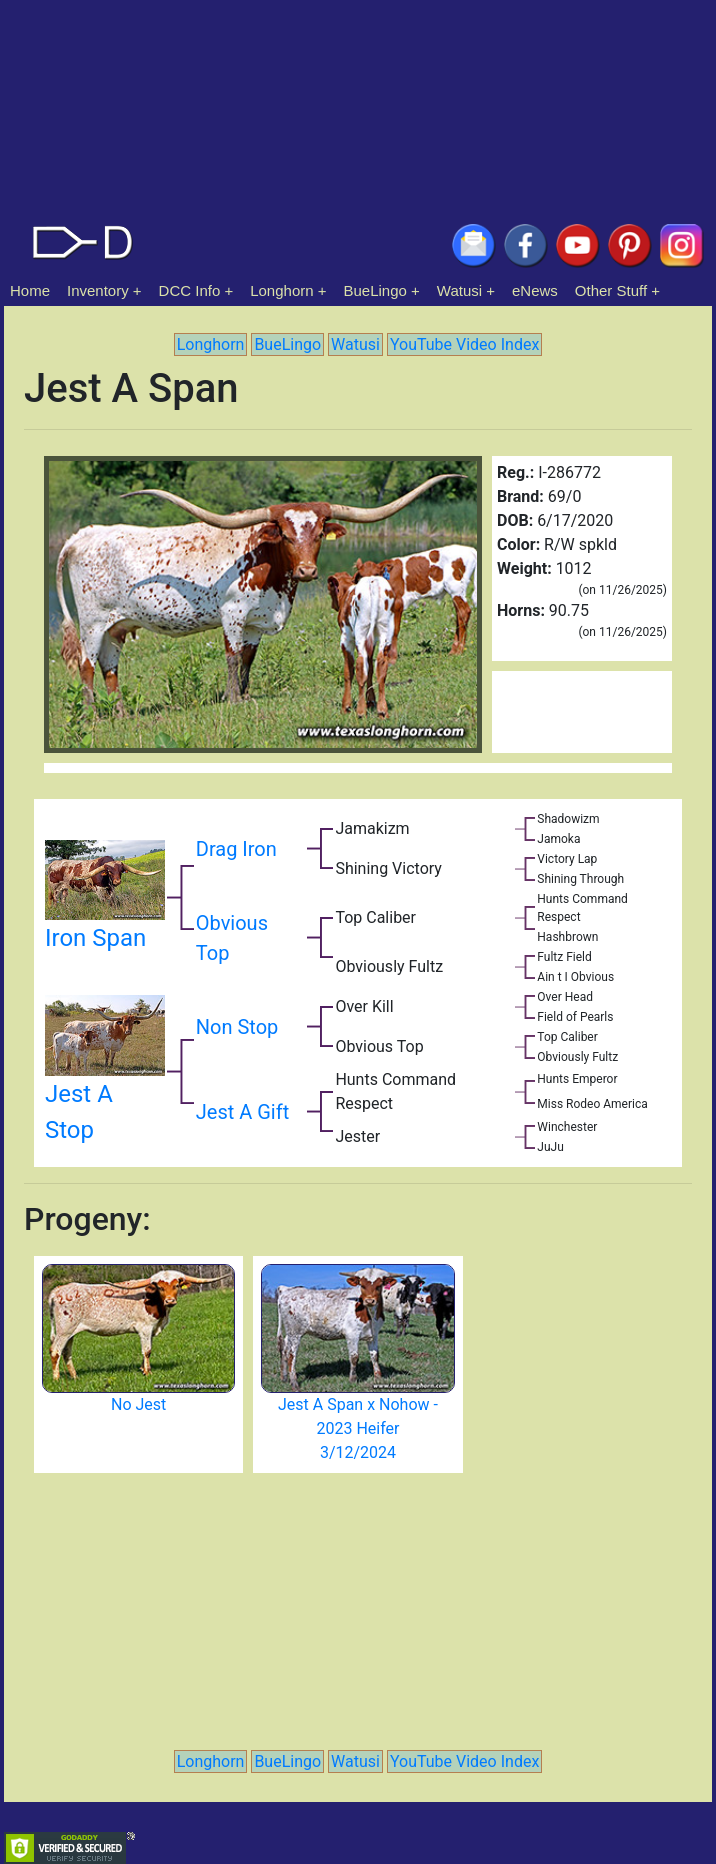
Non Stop (237, 1027)
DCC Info (190, 290)
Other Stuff (611, 290)
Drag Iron (236, 849)
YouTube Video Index (464, 344)
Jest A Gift (242, 1112)
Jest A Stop (105, 1082)
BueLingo (375, 290)
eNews (535, 290)
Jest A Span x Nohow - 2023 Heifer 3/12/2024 (358, 1428)
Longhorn (281, 290)
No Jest (138, 1404)
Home (30, 290)
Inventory (98, 290)
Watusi (459, 290)
